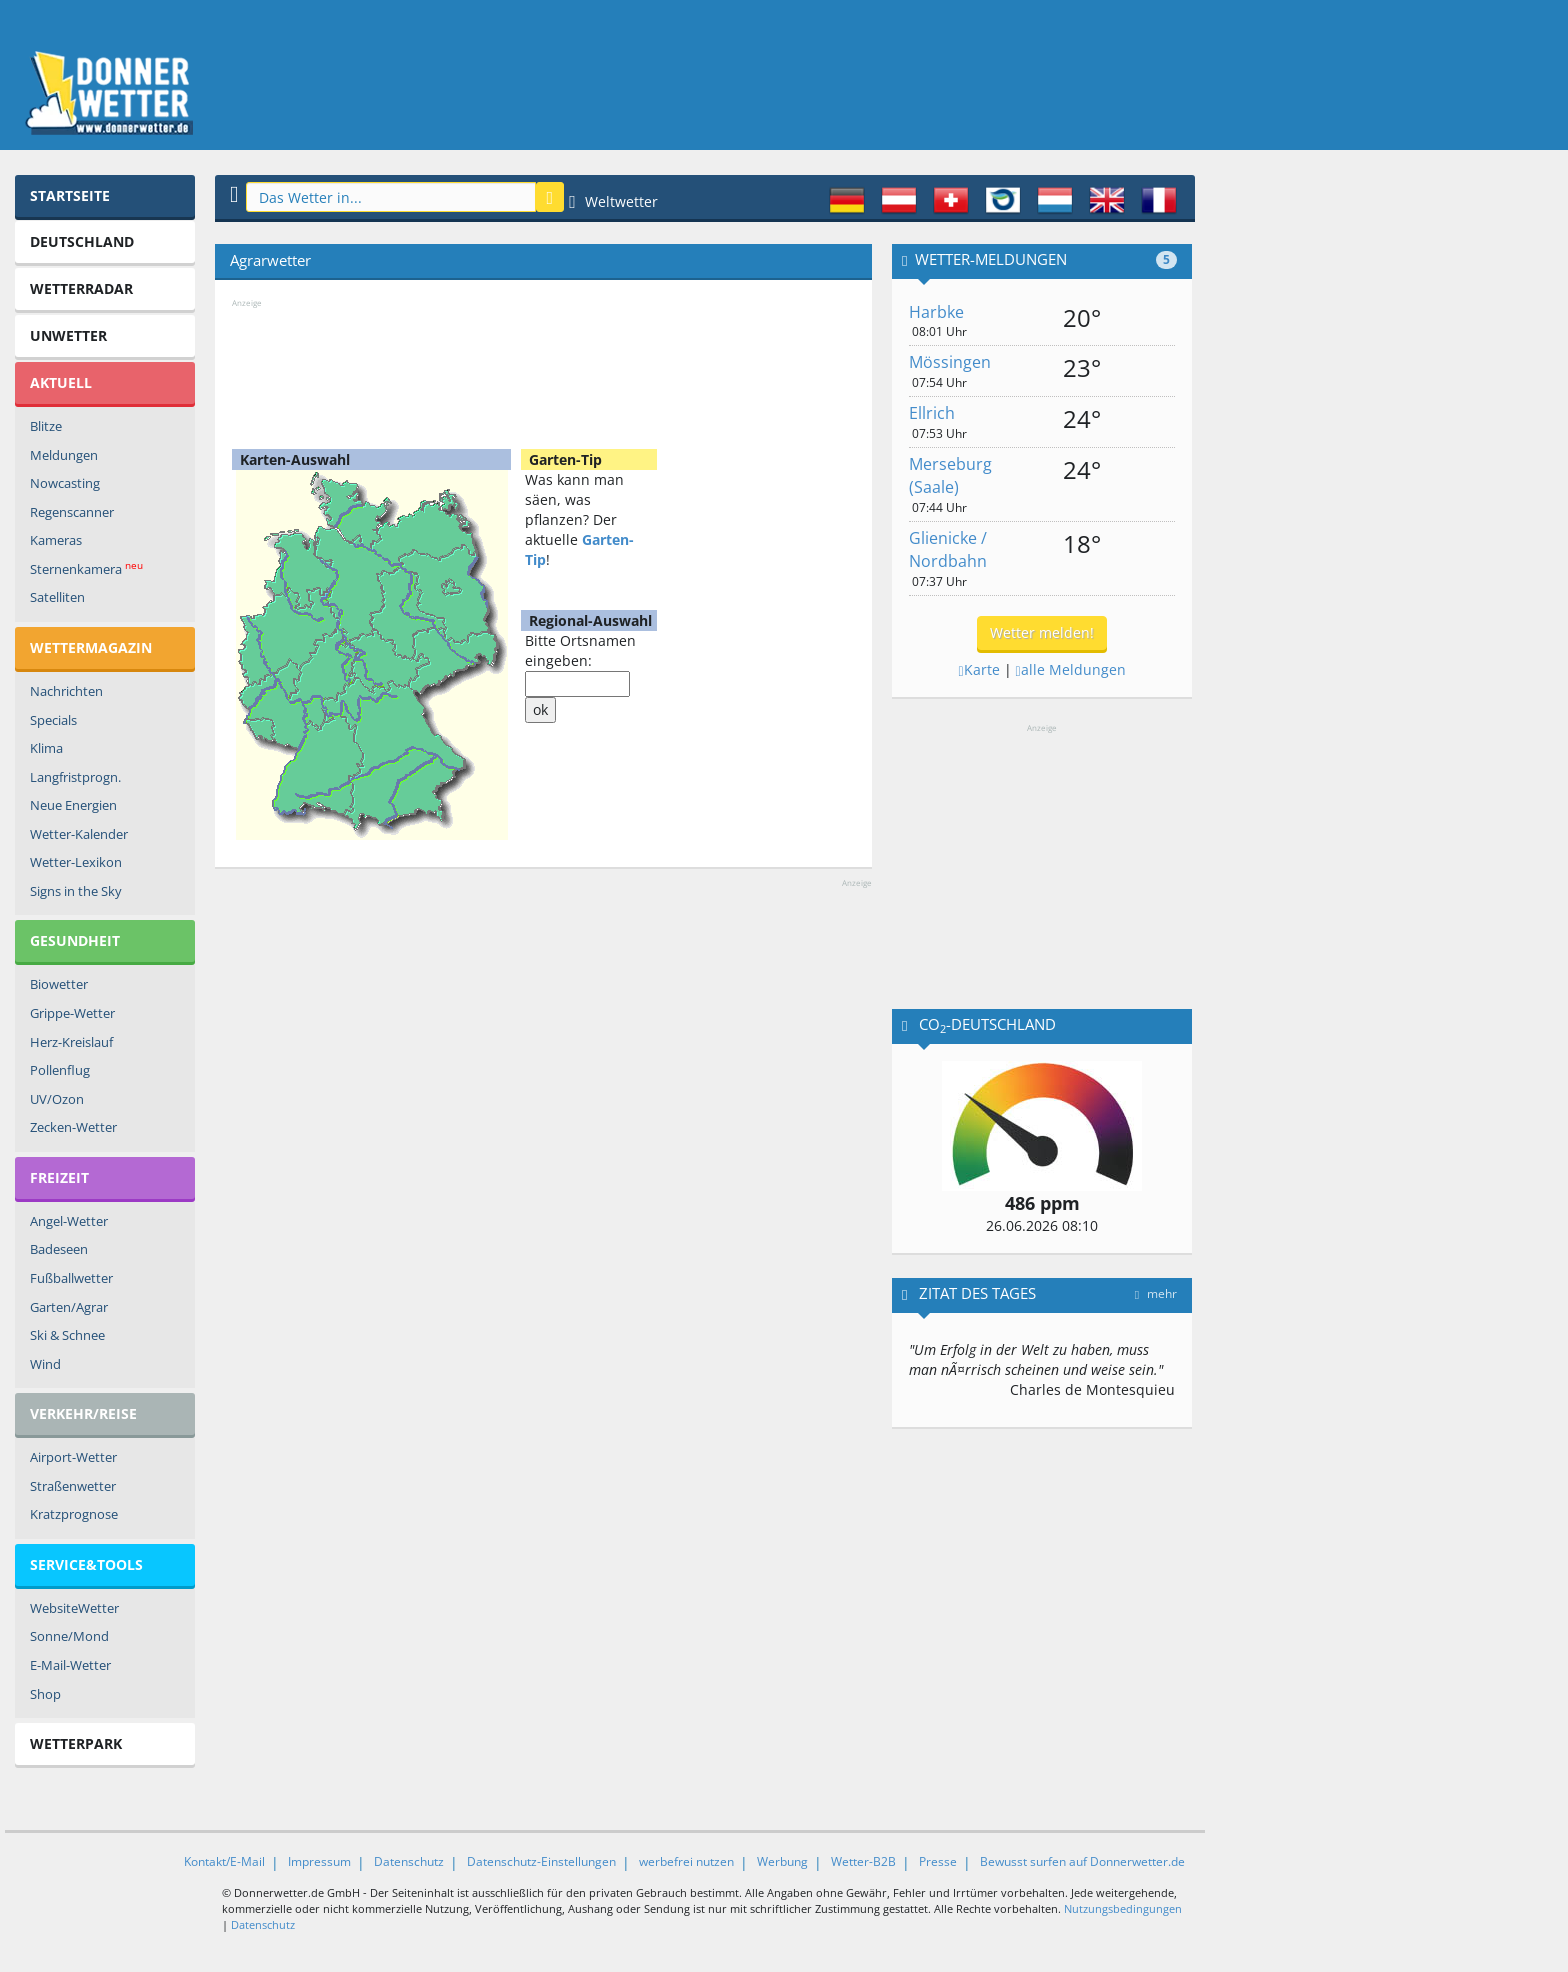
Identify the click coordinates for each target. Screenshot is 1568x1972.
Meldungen (64, 455)
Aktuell (61, 382)
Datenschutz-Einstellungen (541, 1861)
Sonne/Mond (69, 1636)
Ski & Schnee (67, 1335)
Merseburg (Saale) (950, 475)
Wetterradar (81, 288)
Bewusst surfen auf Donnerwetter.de (1082, 1861)
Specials (53, 720)
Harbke (936, 312)
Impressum (319, 1861)
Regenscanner (72, 512)
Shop (45, 1694)
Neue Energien (73, 805)
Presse (938, 1861)
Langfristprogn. (75, 777)
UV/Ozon (57, 1099)
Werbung (782, 1861)
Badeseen (59, 1249)
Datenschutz (409, 1861)
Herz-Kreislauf (71, 1042)
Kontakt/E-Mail (224, 1861)
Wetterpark (76, 1743)
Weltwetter (613, 201)
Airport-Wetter (73, 1457)
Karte (978, 669)
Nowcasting (65, 483)
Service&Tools (86, 1564)
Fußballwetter (71, 1278)
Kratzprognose (74, 1514)
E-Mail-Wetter (70, 1665)
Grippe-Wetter (72, 1013)
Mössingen (950, 362)
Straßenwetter (73, 1486)
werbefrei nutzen (686, 1861)
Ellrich (932, 413)
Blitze (46, 426)
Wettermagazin (91, 647)
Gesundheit (75, 940)
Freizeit (59, 1177)
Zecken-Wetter (73, 1127)
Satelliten (57, 597)
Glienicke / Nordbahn (948, 549)
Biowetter (59, 984)
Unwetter (68, 335)
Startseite (70, 195)
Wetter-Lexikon (76, 862)
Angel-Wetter (69, 1221)
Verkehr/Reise (83, 1413)
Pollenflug (60, 1070)
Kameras (56, 540)
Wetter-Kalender (79, 834)
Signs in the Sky (76, 891)
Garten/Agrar (69, 1307)
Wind (45, 1364)
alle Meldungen (1071, 669)
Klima (46, 748)
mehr (1156, 1293)
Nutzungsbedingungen (1123, 1908)
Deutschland (82, 241)
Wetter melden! (1042, 632)
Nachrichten (66, 691)
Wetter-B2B (863, 1861)
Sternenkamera (86, 568)
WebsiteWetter (74, 1608)
